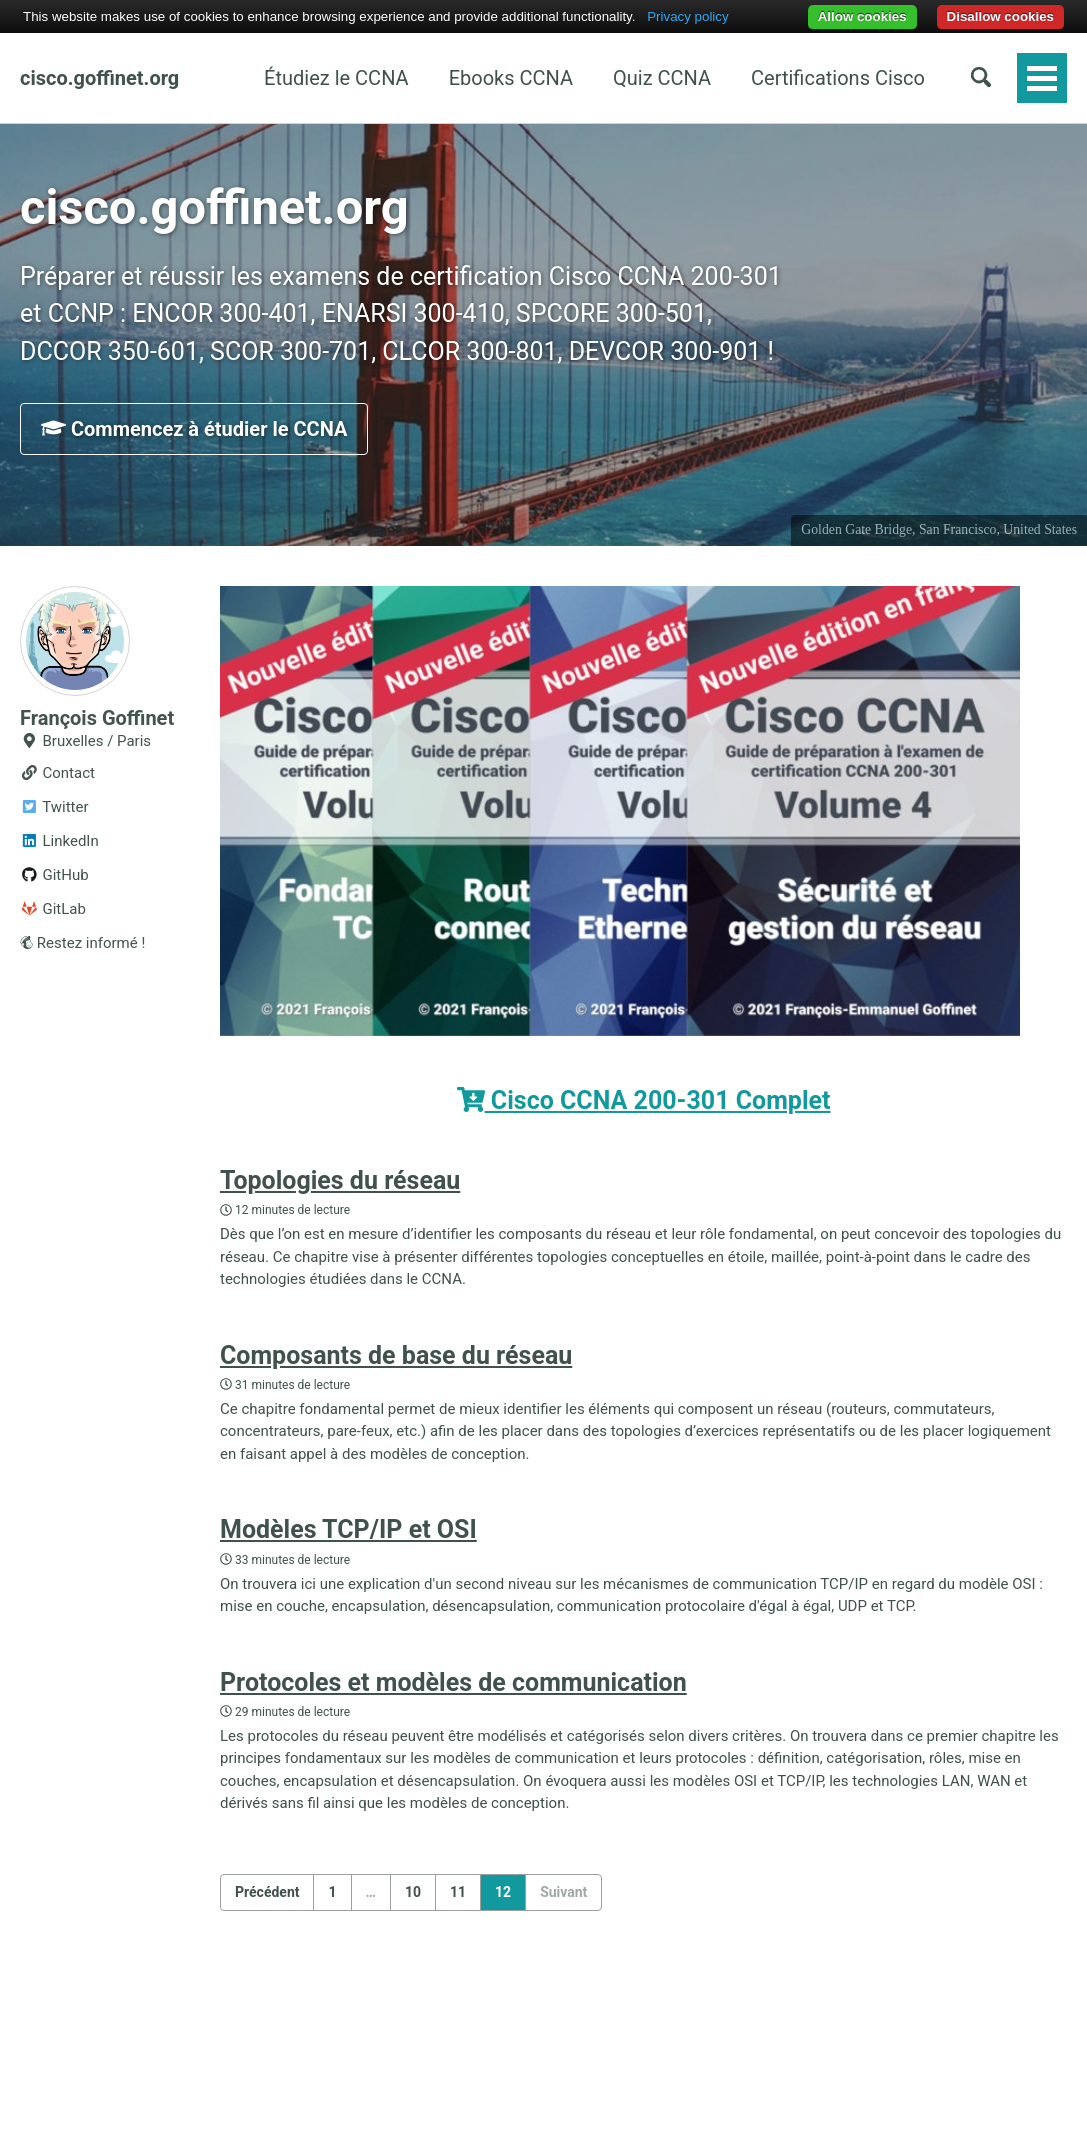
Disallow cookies (1000, 16)
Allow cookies (862, 16)
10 (413, 1892)
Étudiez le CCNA (336, 78)
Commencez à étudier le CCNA (194, 429)
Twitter (54, 807)
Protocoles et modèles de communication (453, 1682)
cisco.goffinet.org (99, 78)
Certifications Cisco (838, 78)
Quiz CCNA (662, 78)
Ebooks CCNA (511, 78)
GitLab (53, 909)
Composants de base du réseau (396, 1355)
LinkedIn (59, 841)
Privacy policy (687, 16)
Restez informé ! (82, 943)
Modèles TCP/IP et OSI (348, 1529)
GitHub (54, 875)
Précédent (267, 1892)
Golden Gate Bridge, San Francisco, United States (939, 529)
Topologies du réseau (340, 1180)
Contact (57, 773)
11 (458, 1892)
